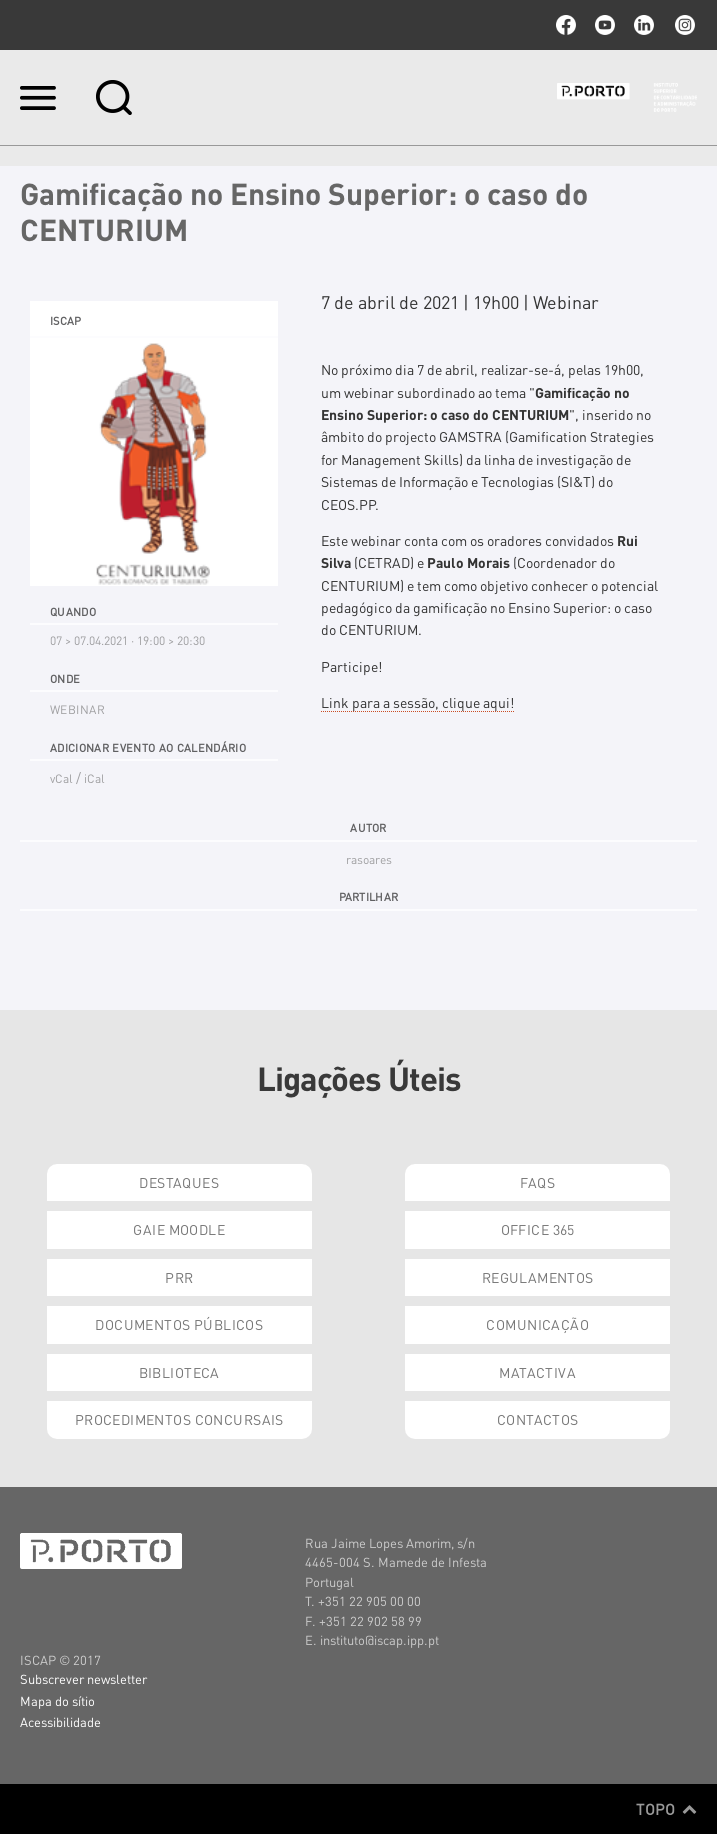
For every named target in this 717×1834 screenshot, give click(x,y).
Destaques (179, 1182)
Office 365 (538, 1229)
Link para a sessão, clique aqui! (417, 702)
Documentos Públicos (179, 1324)
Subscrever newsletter (83, 1678)
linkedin (644, 25)
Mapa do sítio (57, 1700)
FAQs (537, 1182)
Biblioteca (179, 1372)
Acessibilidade (60, 1721)
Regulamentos (538, 1277)
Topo (666, 1809)
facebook (566, 25)
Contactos (538, 1419)
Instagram (683, 25)
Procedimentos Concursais (179, 1419)
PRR (179, 1277)
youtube (605, 25)
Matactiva (537, 1372)
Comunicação (537, 1324)
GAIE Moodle (179, 1229)
